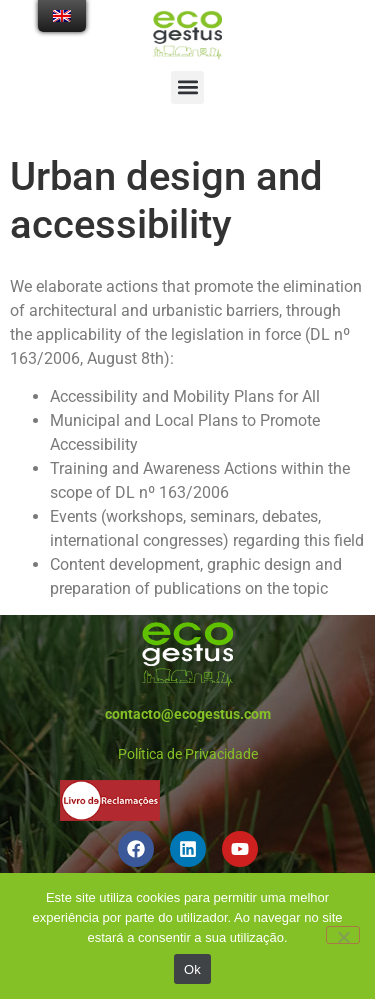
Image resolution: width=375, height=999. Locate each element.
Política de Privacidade (188, 754)
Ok (192, 969)
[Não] (343, 935)
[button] (187, 87)
